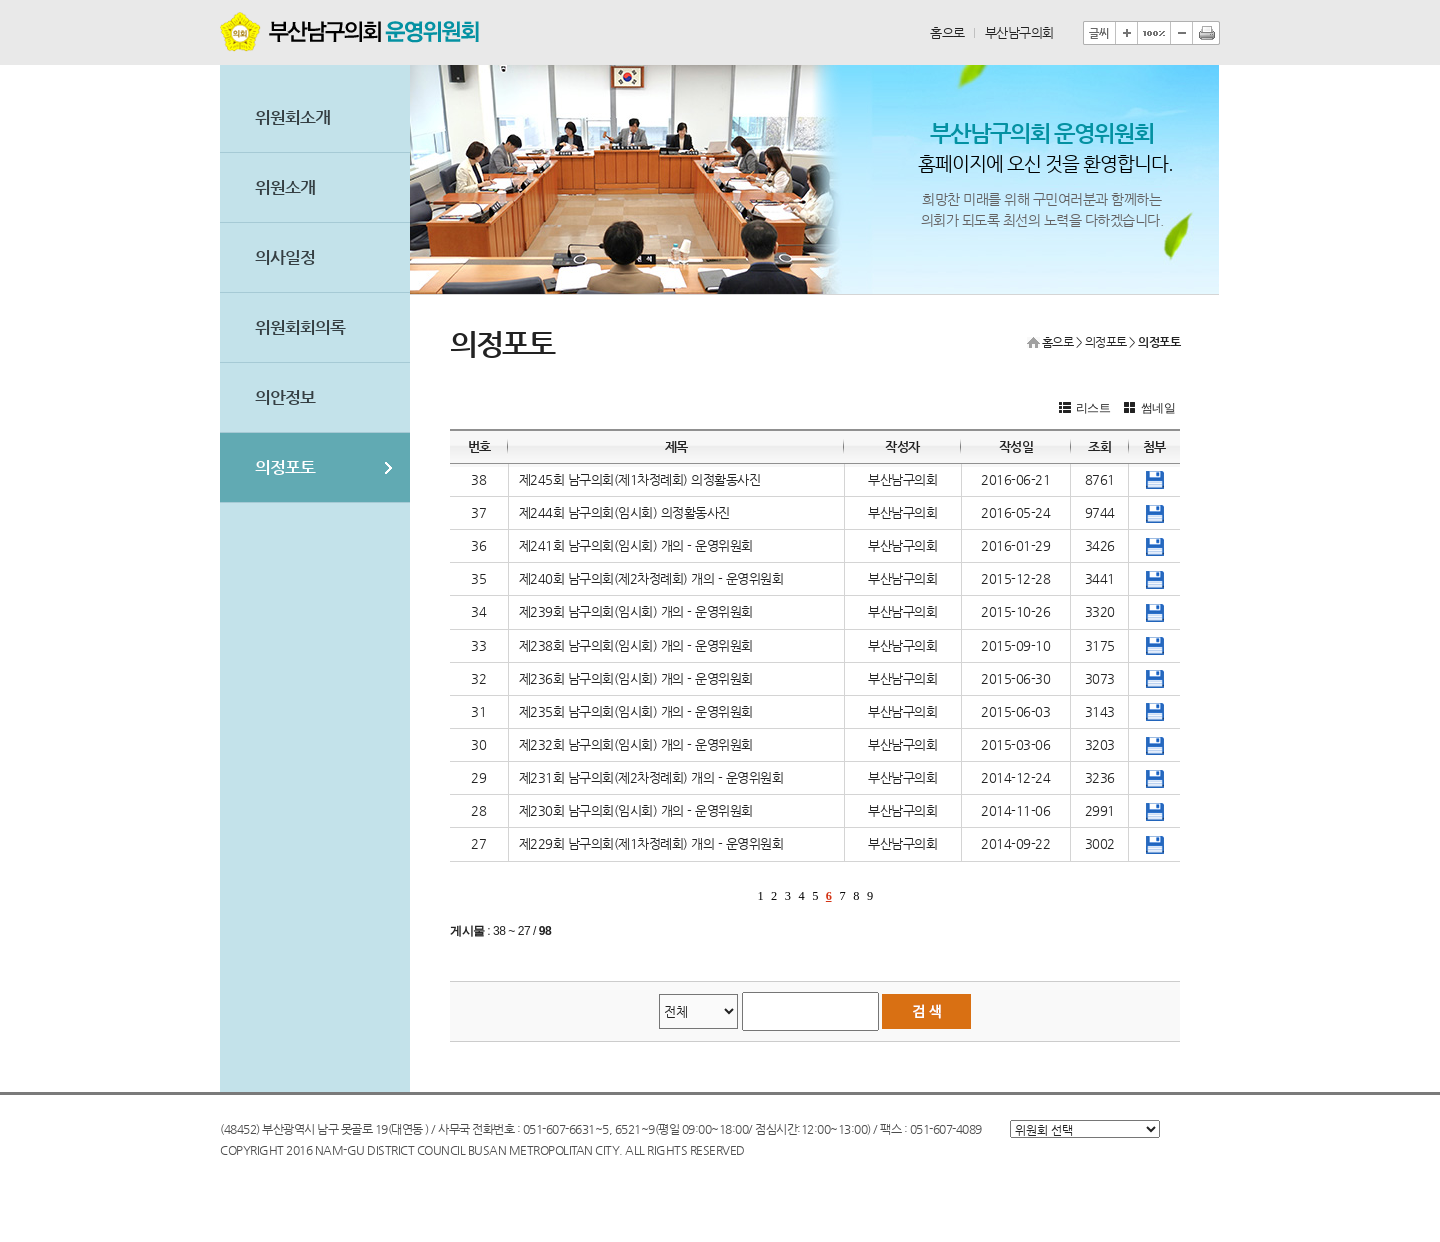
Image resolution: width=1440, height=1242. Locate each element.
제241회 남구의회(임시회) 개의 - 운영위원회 (636, 545)
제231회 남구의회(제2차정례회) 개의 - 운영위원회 (651, 777)
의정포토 (285, 467)
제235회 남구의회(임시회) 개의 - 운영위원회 (636, 711)
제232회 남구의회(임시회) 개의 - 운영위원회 (636, 744)
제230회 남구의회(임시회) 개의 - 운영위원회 (636, 810)
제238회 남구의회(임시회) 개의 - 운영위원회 (636, 645)
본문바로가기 (220, 0)
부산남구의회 (1019, 32)
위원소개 (285, 187)
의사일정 (285, 257)
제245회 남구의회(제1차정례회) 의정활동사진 (640, 479)
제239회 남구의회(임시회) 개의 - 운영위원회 (636, 611)
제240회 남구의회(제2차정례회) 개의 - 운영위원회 (651, 578)
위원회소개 (292, 117)
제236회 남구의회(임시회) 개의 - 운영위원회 (636, 678)
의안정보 (285, 397)
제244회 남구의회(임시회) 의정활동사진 (624, 512)
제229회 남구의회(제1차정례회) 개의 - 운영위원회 (651, 843)
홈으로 (947, 32)
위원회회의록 (300, 327)
